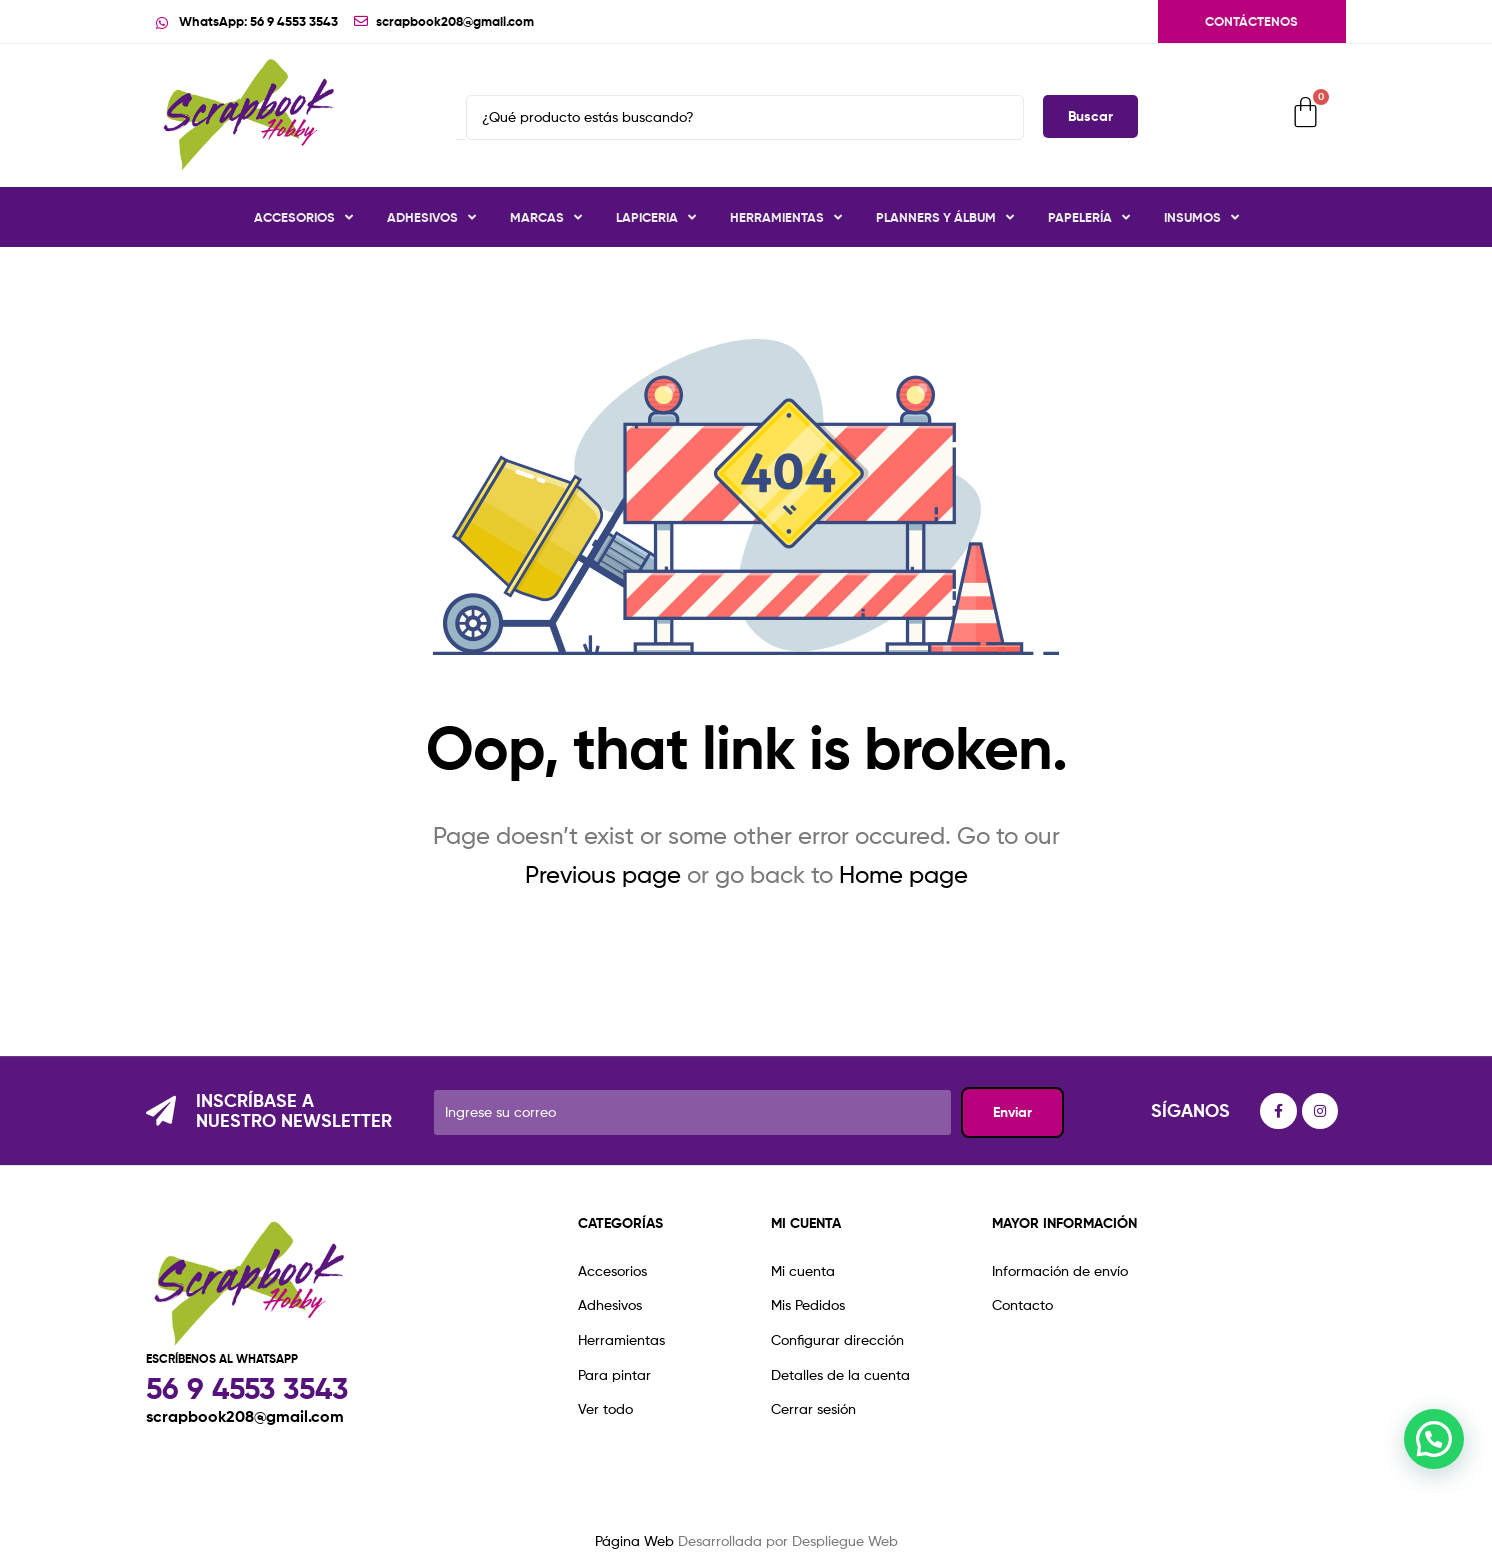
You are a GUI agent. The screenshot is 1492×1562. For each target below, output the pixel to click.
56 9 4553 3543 (247, 1388)
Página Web (634, 1540)
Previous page (603, 874)
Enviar (1012, 1112)
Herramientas (786, 217)
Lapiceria (656, 217)
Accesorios (303, 217)
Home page (903, 874)
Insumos (1201, 217)
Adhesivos (431, 217)
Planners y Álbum (945, 217)
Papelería (1089, 217)
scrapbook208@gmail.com (245, 1416)
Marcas (546, 217)
